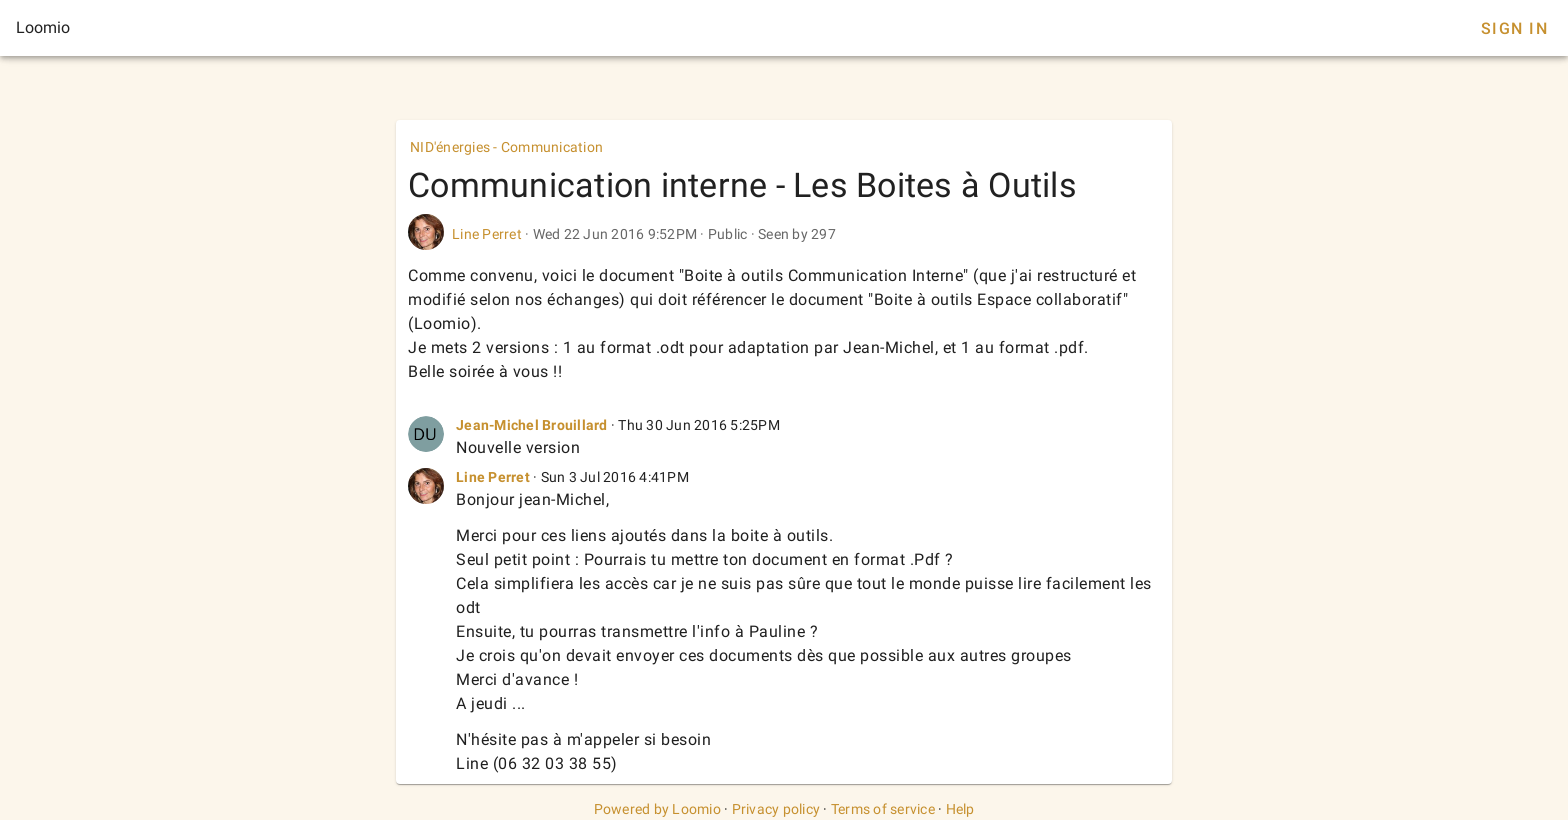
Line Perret (487, 234)
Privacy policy (776, 809)
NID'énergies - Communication (506, 147)
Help (960, 809)
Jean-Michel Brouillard (532, 425)
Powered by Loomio (657, 809)
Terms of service (883, 809)
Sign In (1514, 28)
